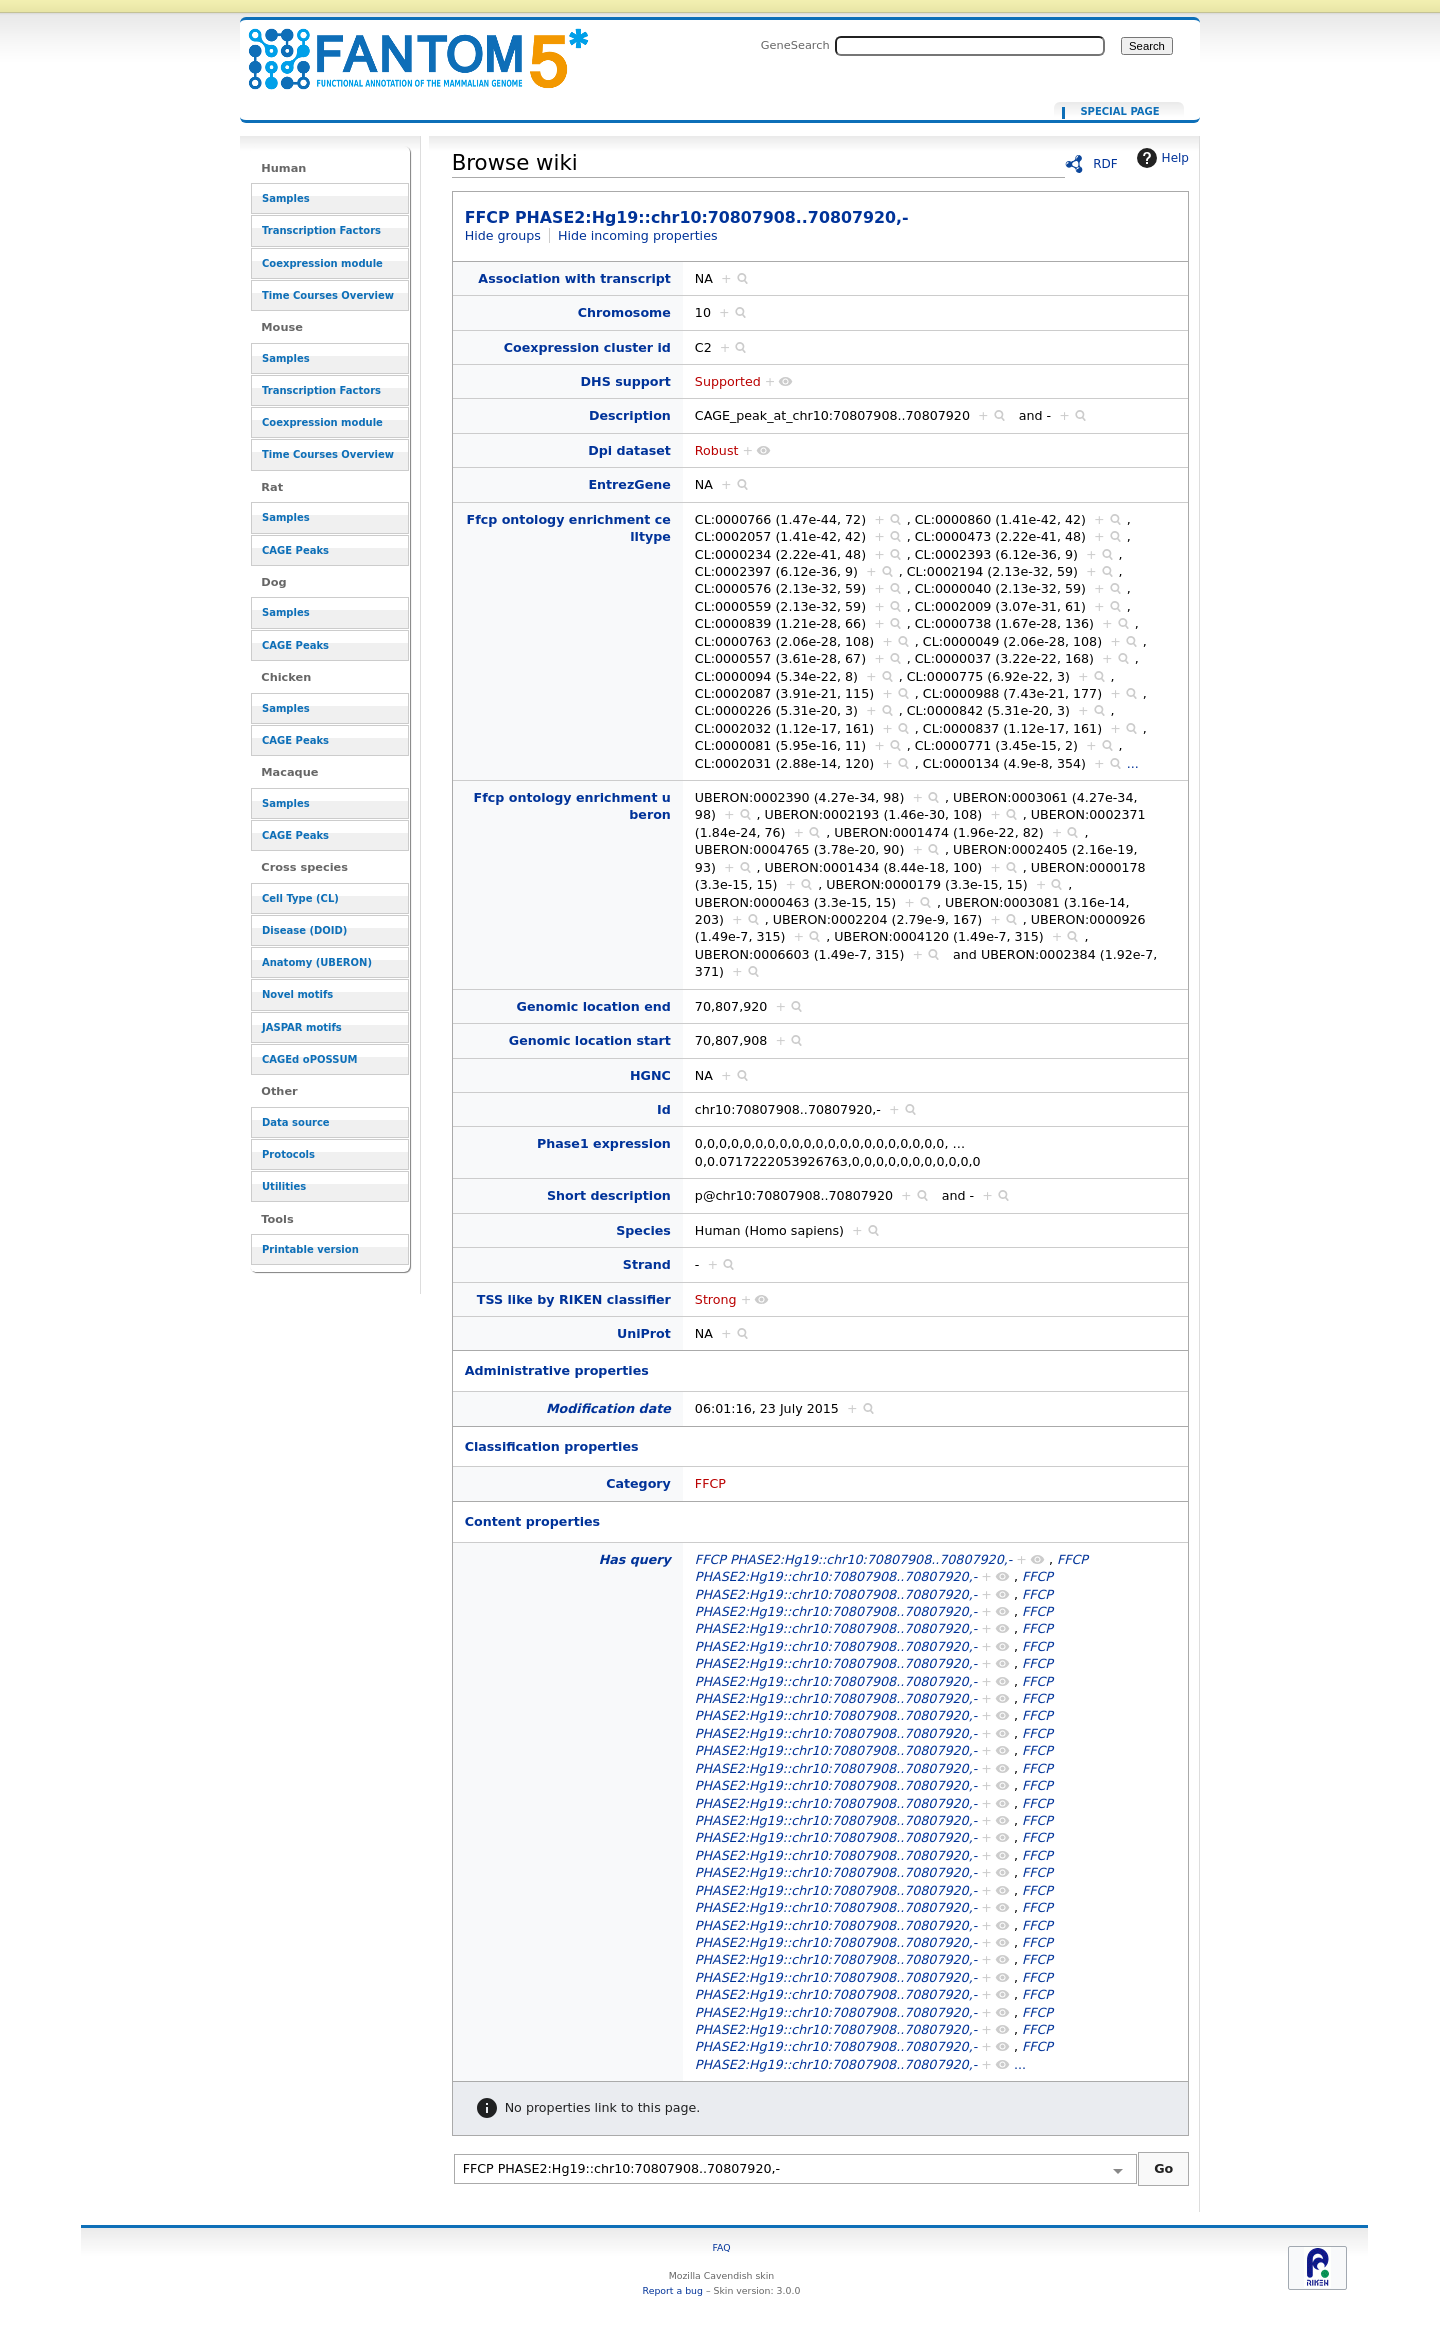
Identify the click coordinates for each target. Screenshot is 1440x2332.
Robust (717, 450)
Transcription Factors (321, 230)
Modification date (608, 1408)
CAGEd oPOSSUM (309, 1059)
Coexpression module (322, 263)
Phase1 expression (604, 1143)
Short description (609, 1195)
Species (643, 1230)
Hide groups (503, 235)
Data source (296, 1122)
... (1133, 763)
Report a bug (673, 2290)
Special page (1119, 112)
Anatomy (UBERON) (317, 962)
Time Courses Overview (328, 295)
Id (664, 1109)
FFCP (710, 1483)
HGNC (650, 1075)
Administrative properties (557, 1370)
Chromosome (624, 312)
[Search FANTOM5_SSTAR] (970, 46)
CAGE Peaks (295, 550)
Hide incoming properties (638, 235)
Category (638, 1483)
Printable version (310, 1249)
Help (1160, 158)
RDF (1105, 164)
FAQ (721, 2247)
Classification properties (552, 1446)
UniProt (644, 1333)
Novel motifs (297, 994)
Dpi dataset (629, 450)
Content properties (532, 1521)
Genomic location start (590, 1040)
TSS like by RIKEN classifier (574, 1299)
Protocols (288, 1154)
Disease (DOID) (304, 930)
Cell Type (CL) (300, 898)
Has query (635, 1559)
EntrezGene (629, 484)
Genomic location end (594, 1006)
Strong (716, 1299)
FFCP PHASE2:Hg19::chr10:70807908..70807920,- (406, 47)
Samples (286, 198)
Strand (647, 1264)
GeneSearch (795, 45)
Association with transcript (574, 278)
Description (630, 415)
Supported (728, 381)
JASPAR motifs (302, 1027)
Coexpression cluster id (587, 347)
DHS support (626, 381)
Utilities (284, 1186)
